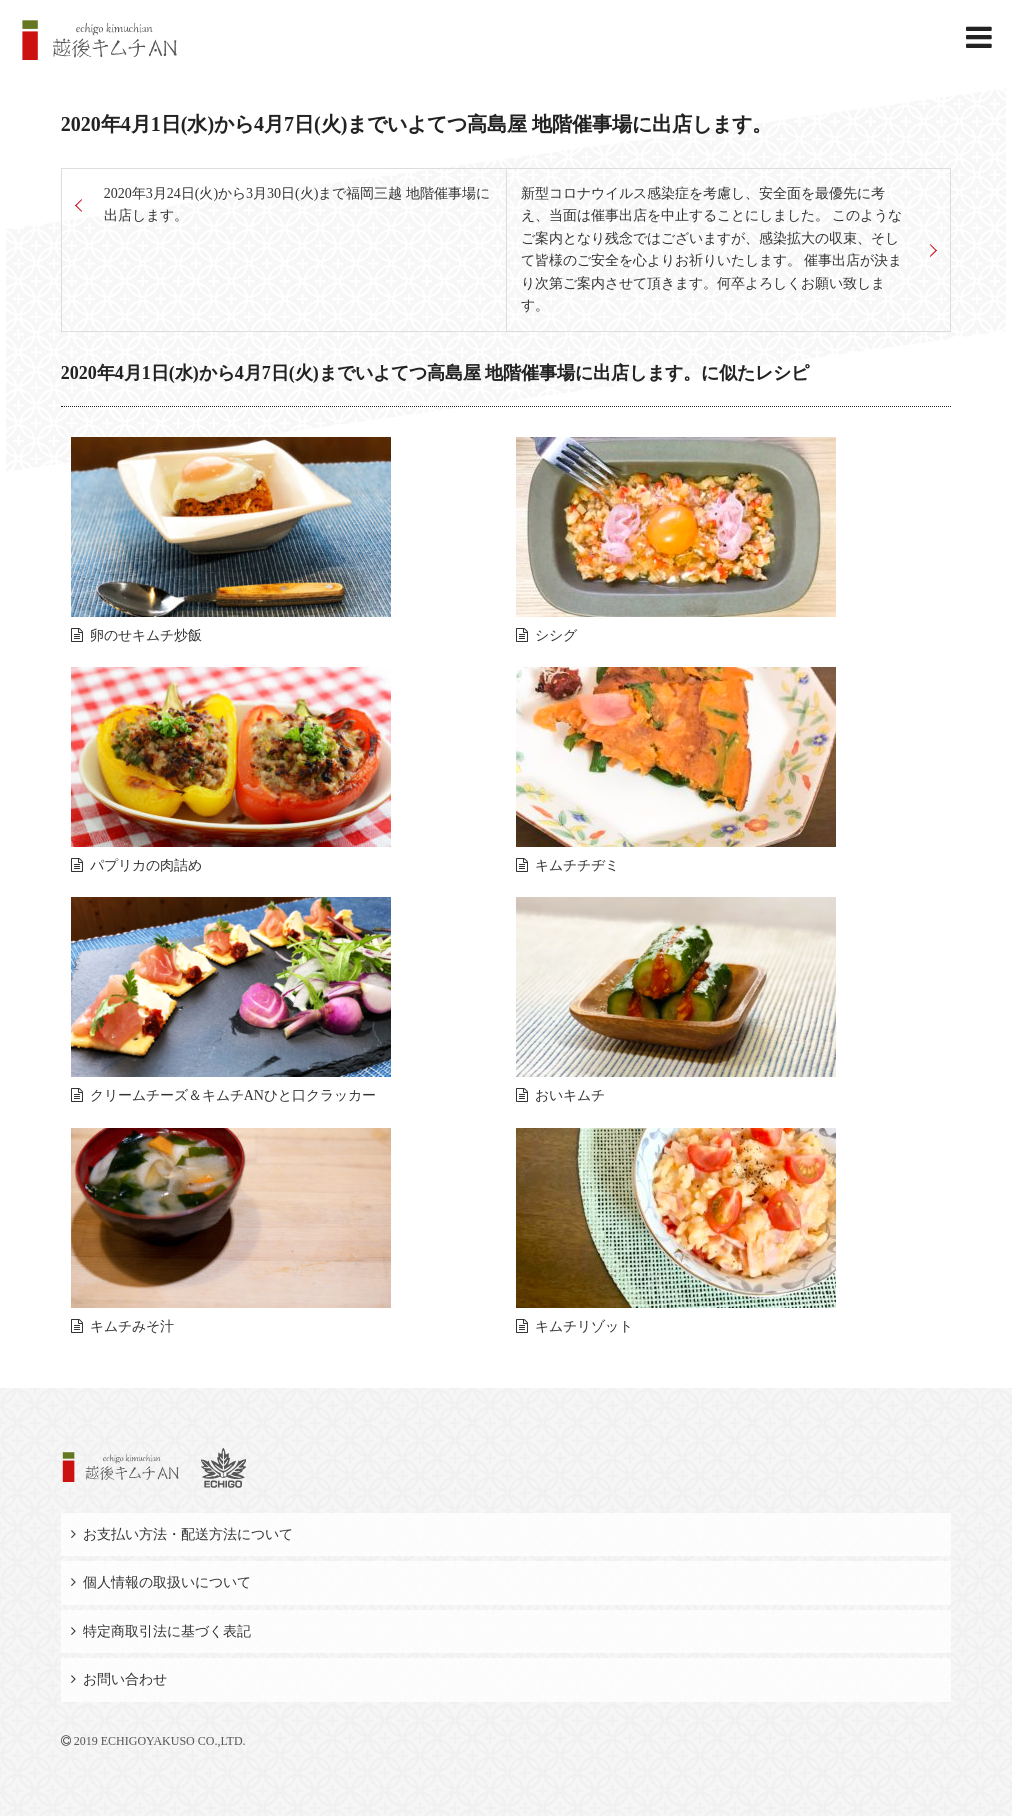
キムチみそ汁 (132, 1326)
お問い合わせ (125, 1679)
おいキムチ (570, 1095)
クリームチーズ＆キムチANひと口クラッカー (233, 1095)
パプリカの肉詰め (146, 865)
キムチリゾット (584, 1326)
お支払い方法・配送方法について (188, 1534)
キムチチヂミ (577, 865)
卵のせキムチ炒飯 (146, 635)
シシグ (556, 635)
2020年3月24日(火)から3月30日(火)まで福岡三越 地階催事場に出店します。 (297, 204)
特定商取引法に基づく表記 (167, 1631)
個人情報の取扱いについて (167, 1582)
